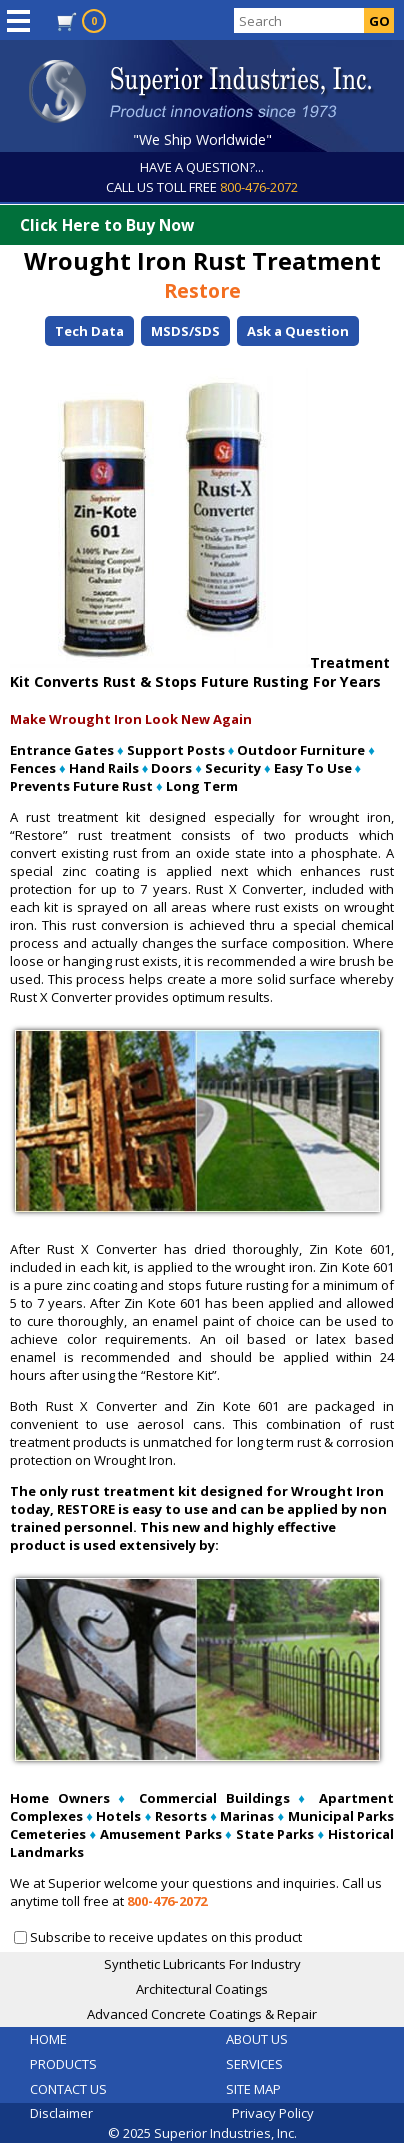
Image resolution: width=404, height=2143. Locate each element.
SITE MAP (253, 2089)
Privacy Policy (273, 2113)
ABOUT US (257, 2039)
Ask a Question (298, 331)
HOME (48, 2039)
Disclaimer (61, 2113)
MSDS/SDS (185, 331)
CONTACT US (68, 2089)
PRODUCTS (63, 2064)
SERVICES (254, 2064)
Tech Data (89, 331)
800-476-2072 (259, 187)
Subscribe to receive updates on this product (166, 1937)
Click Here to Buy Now (207, 225)
